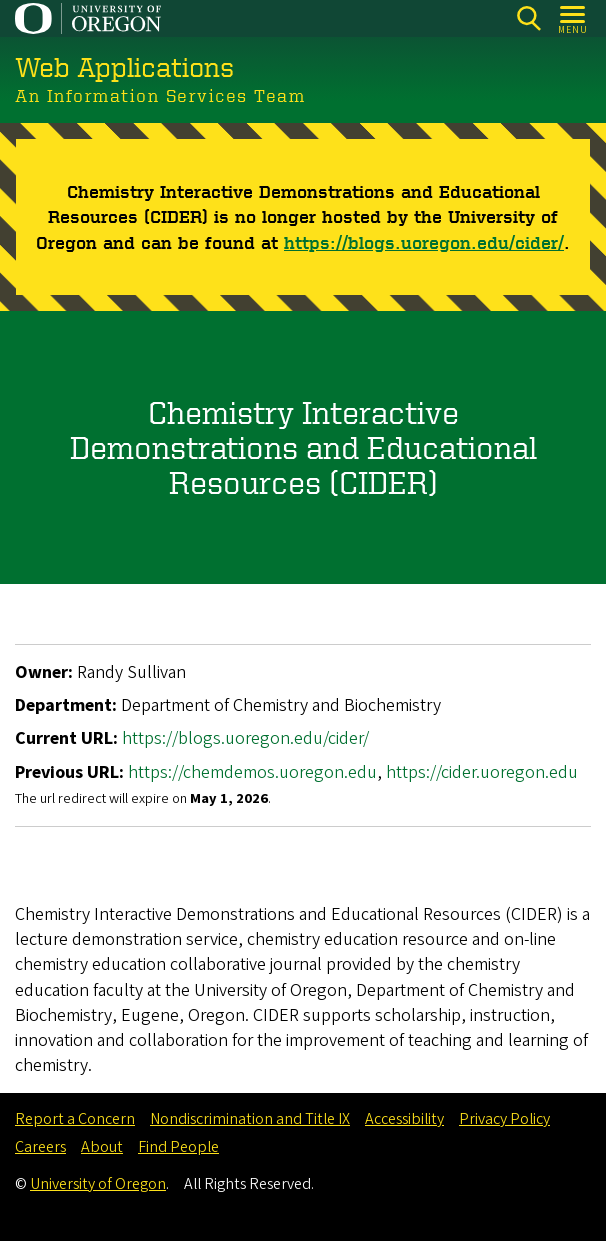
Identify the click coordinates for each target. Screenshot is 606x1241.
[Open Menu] (573, 18)
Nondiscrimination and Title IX (250, 1119)
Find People (178, 1147)
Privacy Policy (504, 1119)
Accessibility (404, 1119)
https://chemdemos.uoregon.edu (252, 772)
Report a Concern (75, 1119)
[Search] (528, 18)
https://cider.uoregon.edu (482, 772)
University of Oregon (98, 1184)
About (102, 1147)
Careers (40, 1147)
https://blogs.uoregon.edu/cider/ (424, 241)
